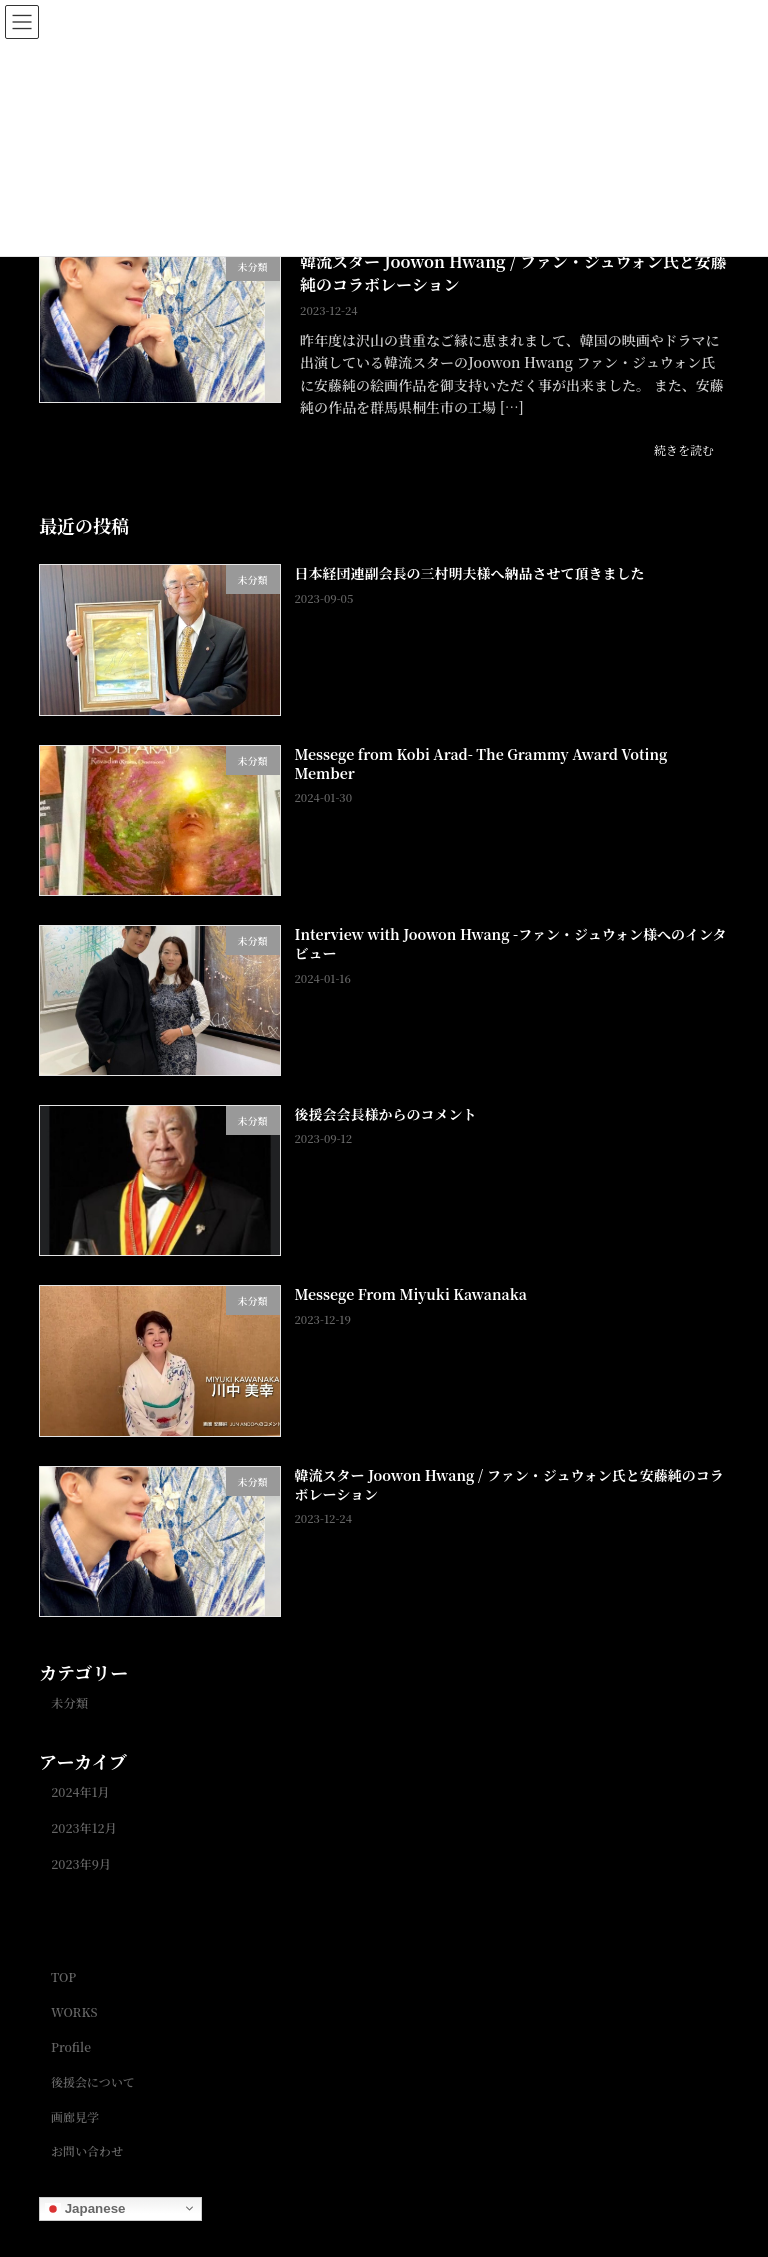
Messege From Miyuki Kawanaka (411, 1295)
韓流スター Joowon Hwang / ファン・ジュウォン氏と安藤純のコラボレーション (513, 272)
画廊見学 (75, 2116)
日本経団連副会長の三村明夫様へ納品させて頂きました (470, 574)
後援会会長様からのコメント (386, 1115)
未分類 (69, 1703)
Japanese (85, 2208)
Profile (71, 2046)
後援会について (93, 2081)
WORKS (74, 2011)
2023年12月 (84, 1828)
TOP (63, 1977)
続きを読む (684, 449)
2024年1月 (80, 1792)
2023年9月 (81, 1865)
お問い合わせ (87, 2150)
